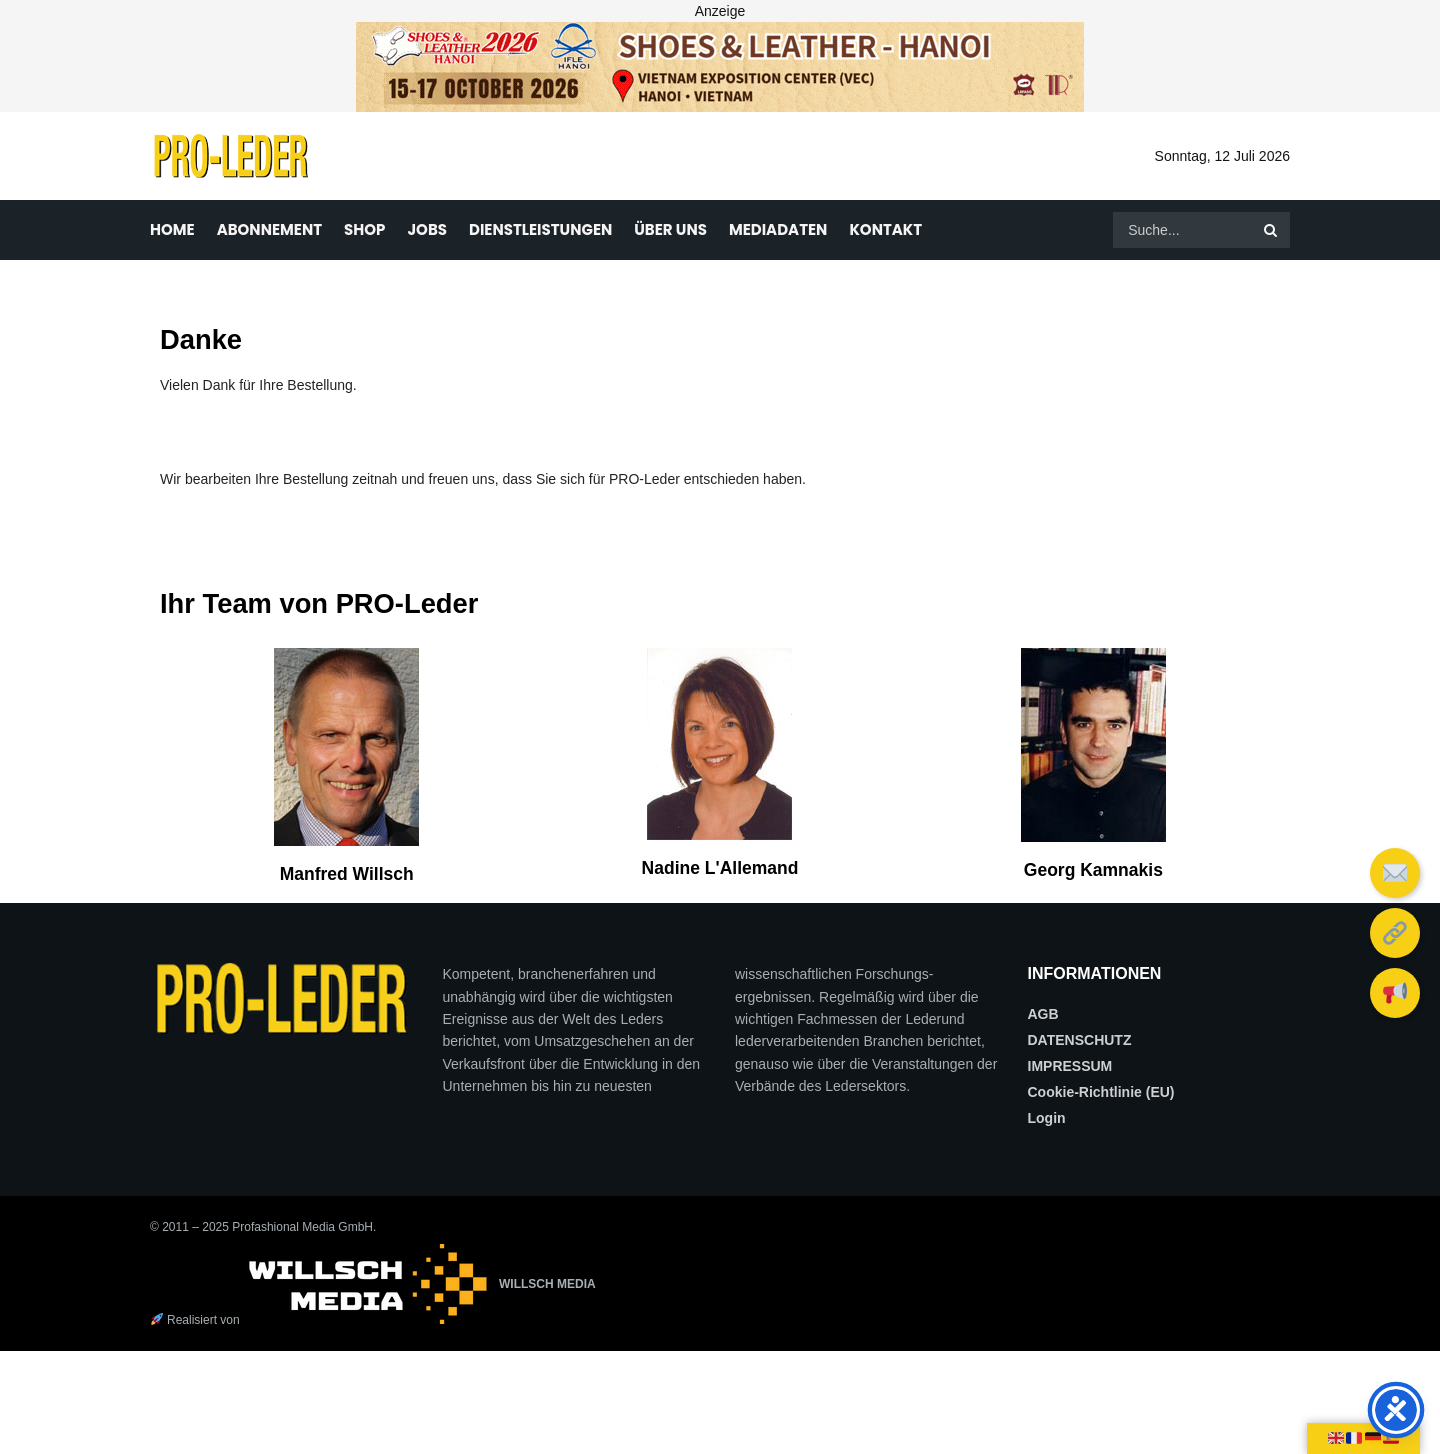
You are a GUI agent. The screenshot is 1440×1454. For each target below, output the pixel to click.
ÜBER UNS (670, 229)
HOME (172, 229)
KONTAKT (885, 229)
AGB (1043, 1014)
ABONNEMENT (269, 229)
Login (1047, 1118)
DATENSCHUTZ (1080, 1040)
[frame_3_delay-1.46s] (720, 66)
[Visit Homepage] (230, 156)
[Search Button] (1272, 230)
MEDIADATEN (778, 229)
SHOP (364, 229)
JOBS (427, 229)
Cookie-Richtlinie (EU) (1101, 1092)
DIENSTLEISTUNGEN (540, 229)
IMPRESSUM (1070, 1066)
